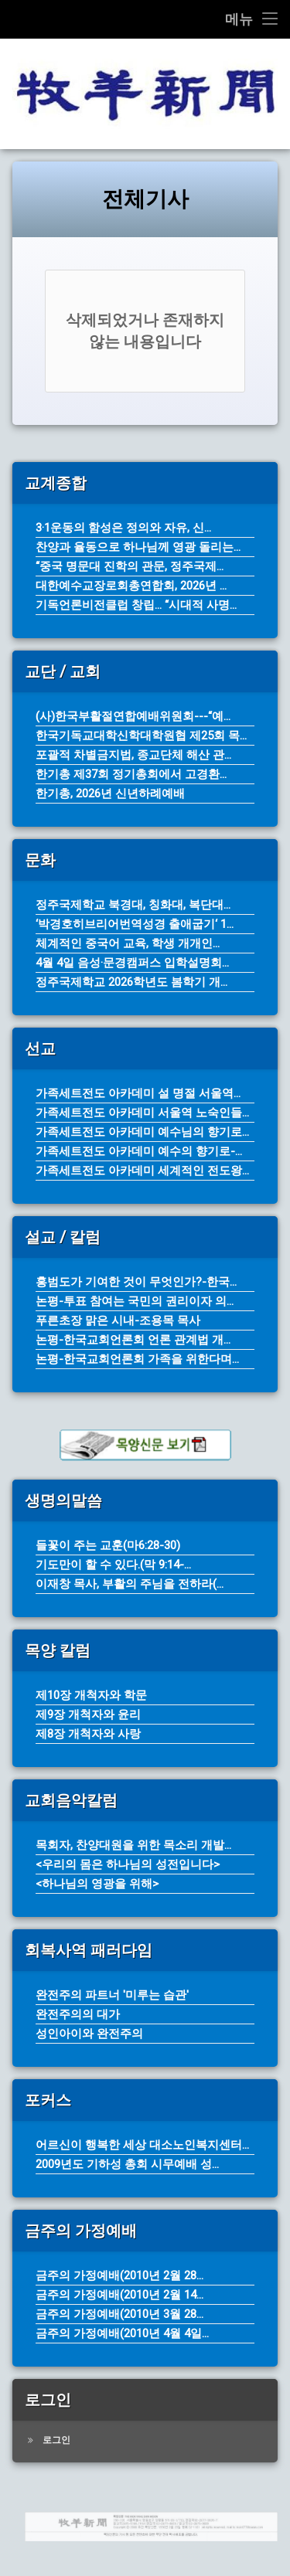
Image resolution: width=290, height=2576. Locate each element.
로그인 (56, 2440)
